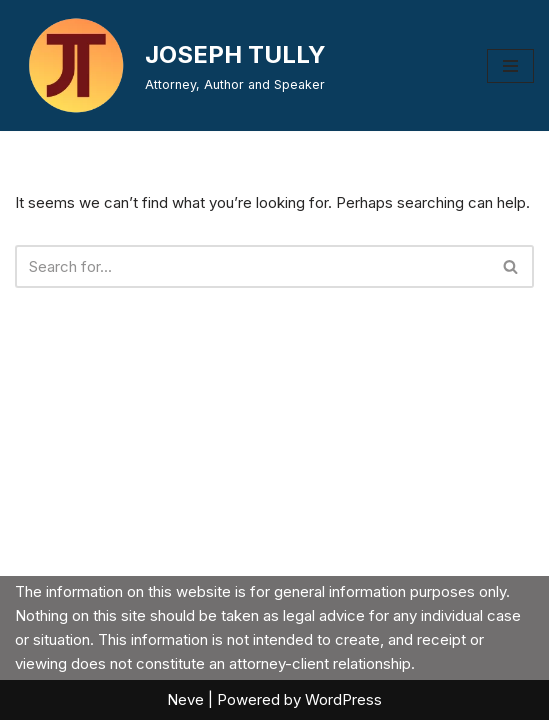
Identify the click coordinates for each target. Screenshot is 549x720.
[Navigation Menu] (510, 66)
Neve (185, 699)
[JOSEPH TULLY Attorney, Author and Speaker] (170, 65)
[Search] (252, 266)
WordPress (343, 699)
